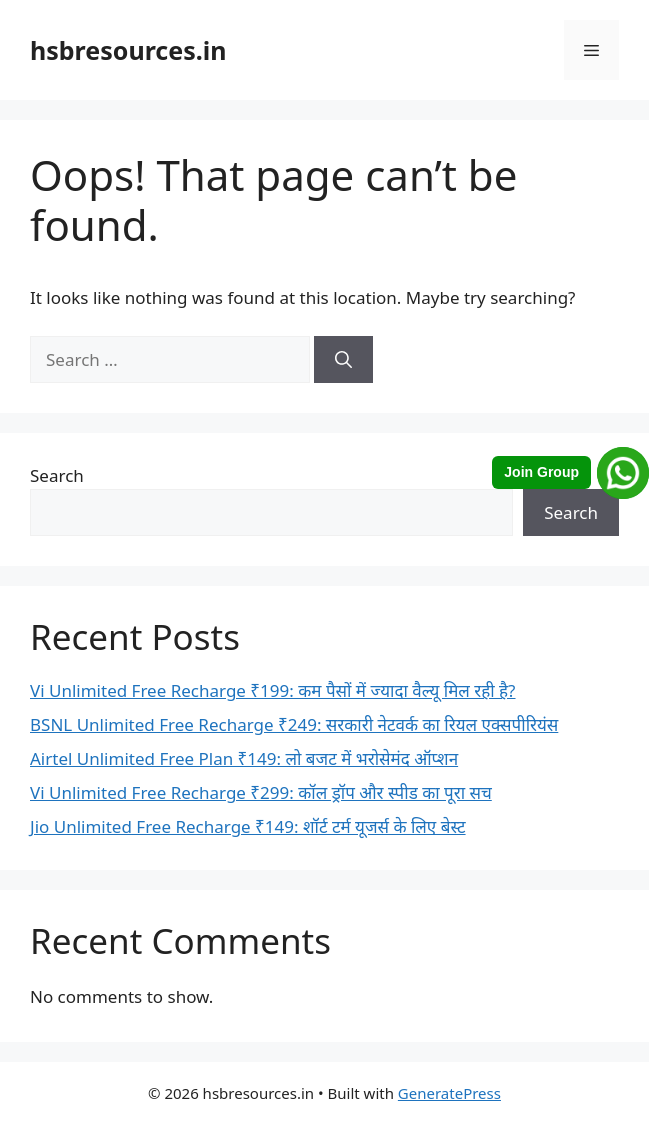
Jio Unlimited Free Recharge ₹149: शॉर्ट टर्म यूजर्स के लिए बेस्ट (248, 826)
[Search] (343, 360)
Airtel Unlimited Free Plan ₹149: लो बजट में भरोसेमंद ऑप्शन (244, 758)
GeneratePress (449, 1093)
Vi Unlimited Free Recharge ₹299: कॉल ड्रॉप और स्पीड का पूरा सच (261, 792)
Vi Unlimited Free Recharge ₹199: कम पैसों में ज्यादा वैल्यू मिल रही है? (273, 690)
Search (57, 475)
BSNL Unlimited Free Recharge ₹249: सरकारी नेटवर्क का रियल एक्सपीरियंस (294, 724)
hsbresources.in (128, 50)
